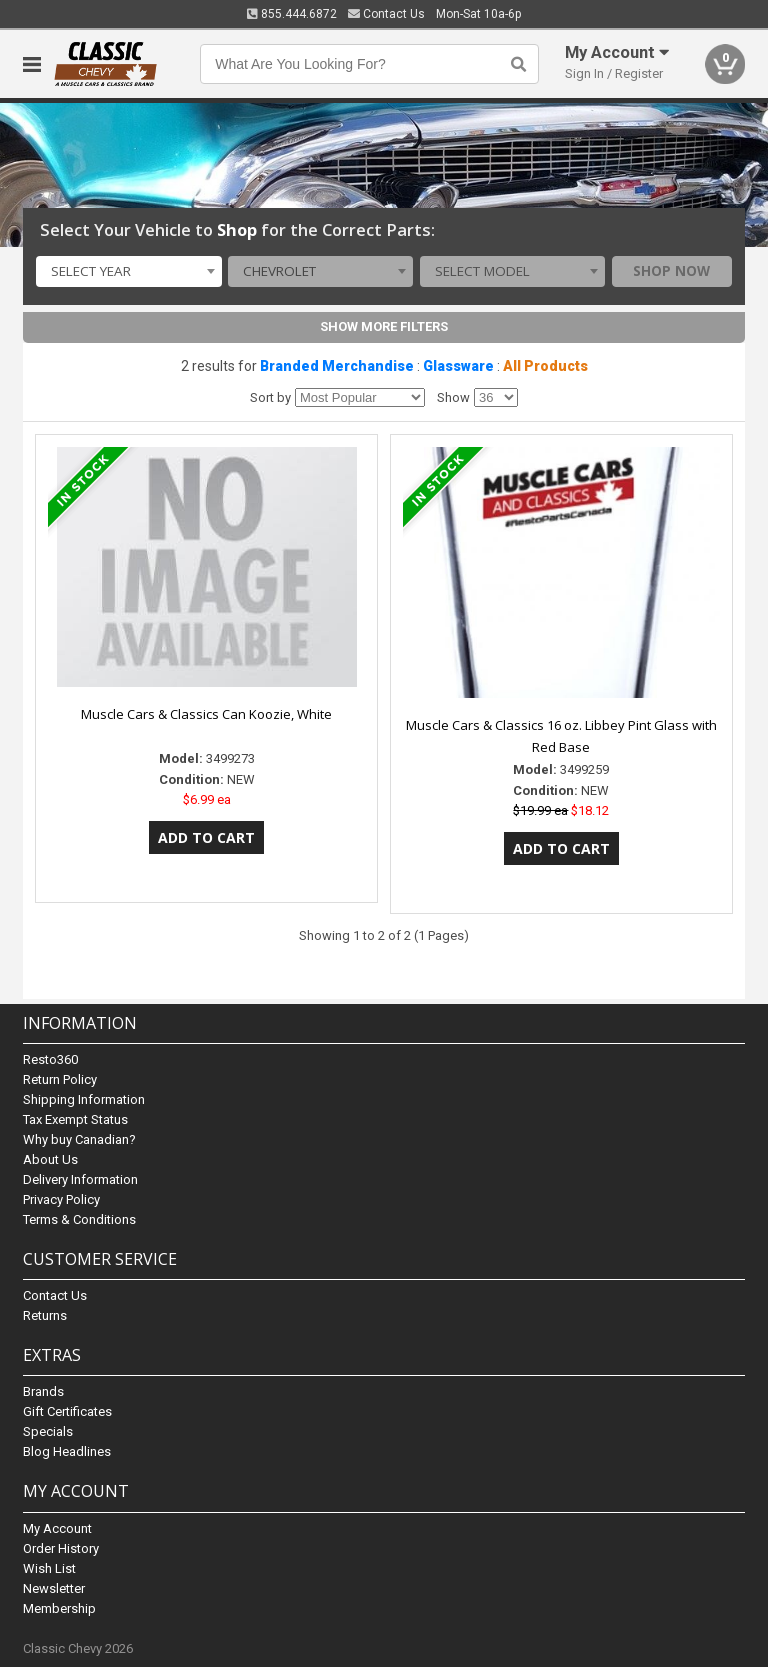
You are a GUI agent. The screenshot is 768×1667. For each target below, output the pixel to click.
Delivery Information (80, 1179)
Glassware (458, 366)
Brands (43, 1391)
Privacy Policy (61, 1199)
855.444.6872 (292, 14)
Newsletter (54, 1588)
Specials (48, 1431)
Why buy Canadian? (79, 1139)
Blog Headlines (67, 1451)
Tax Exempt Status (75, 1119)
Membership (59, 1608)
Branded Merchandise (337, 366)
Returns (45, 1315)
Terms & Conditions (79, 1219)
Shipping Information (84, 1099)
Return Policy (60, 1079)
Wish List (49, 1568)
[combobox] (128, 272)
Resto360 (50, 1059)
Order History (61, 1548)
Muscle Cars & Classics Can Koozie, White (206, 714)
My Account (57, 1528)
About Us (50, 1159)
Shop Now (671, 271)
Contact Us (386, 14)
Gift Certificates (67, 1411)
